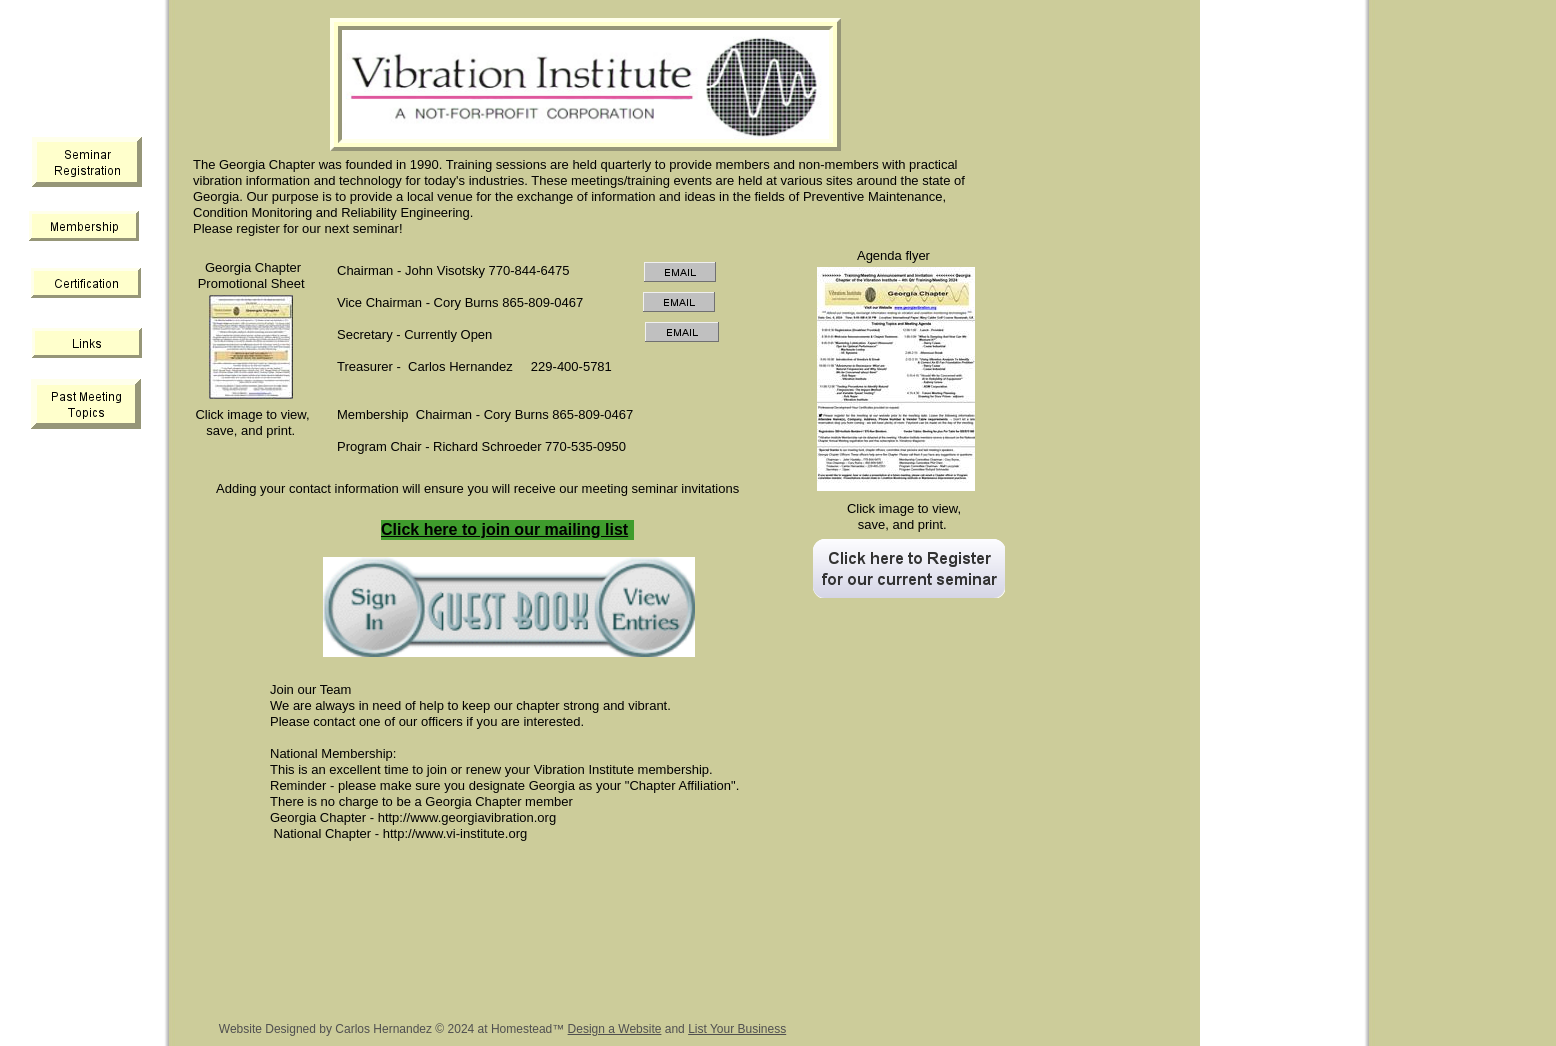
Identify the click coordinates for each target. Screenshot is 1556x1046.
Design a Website (615, 1029)
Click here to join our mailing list (504, 529)
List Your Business (737, 1029)
